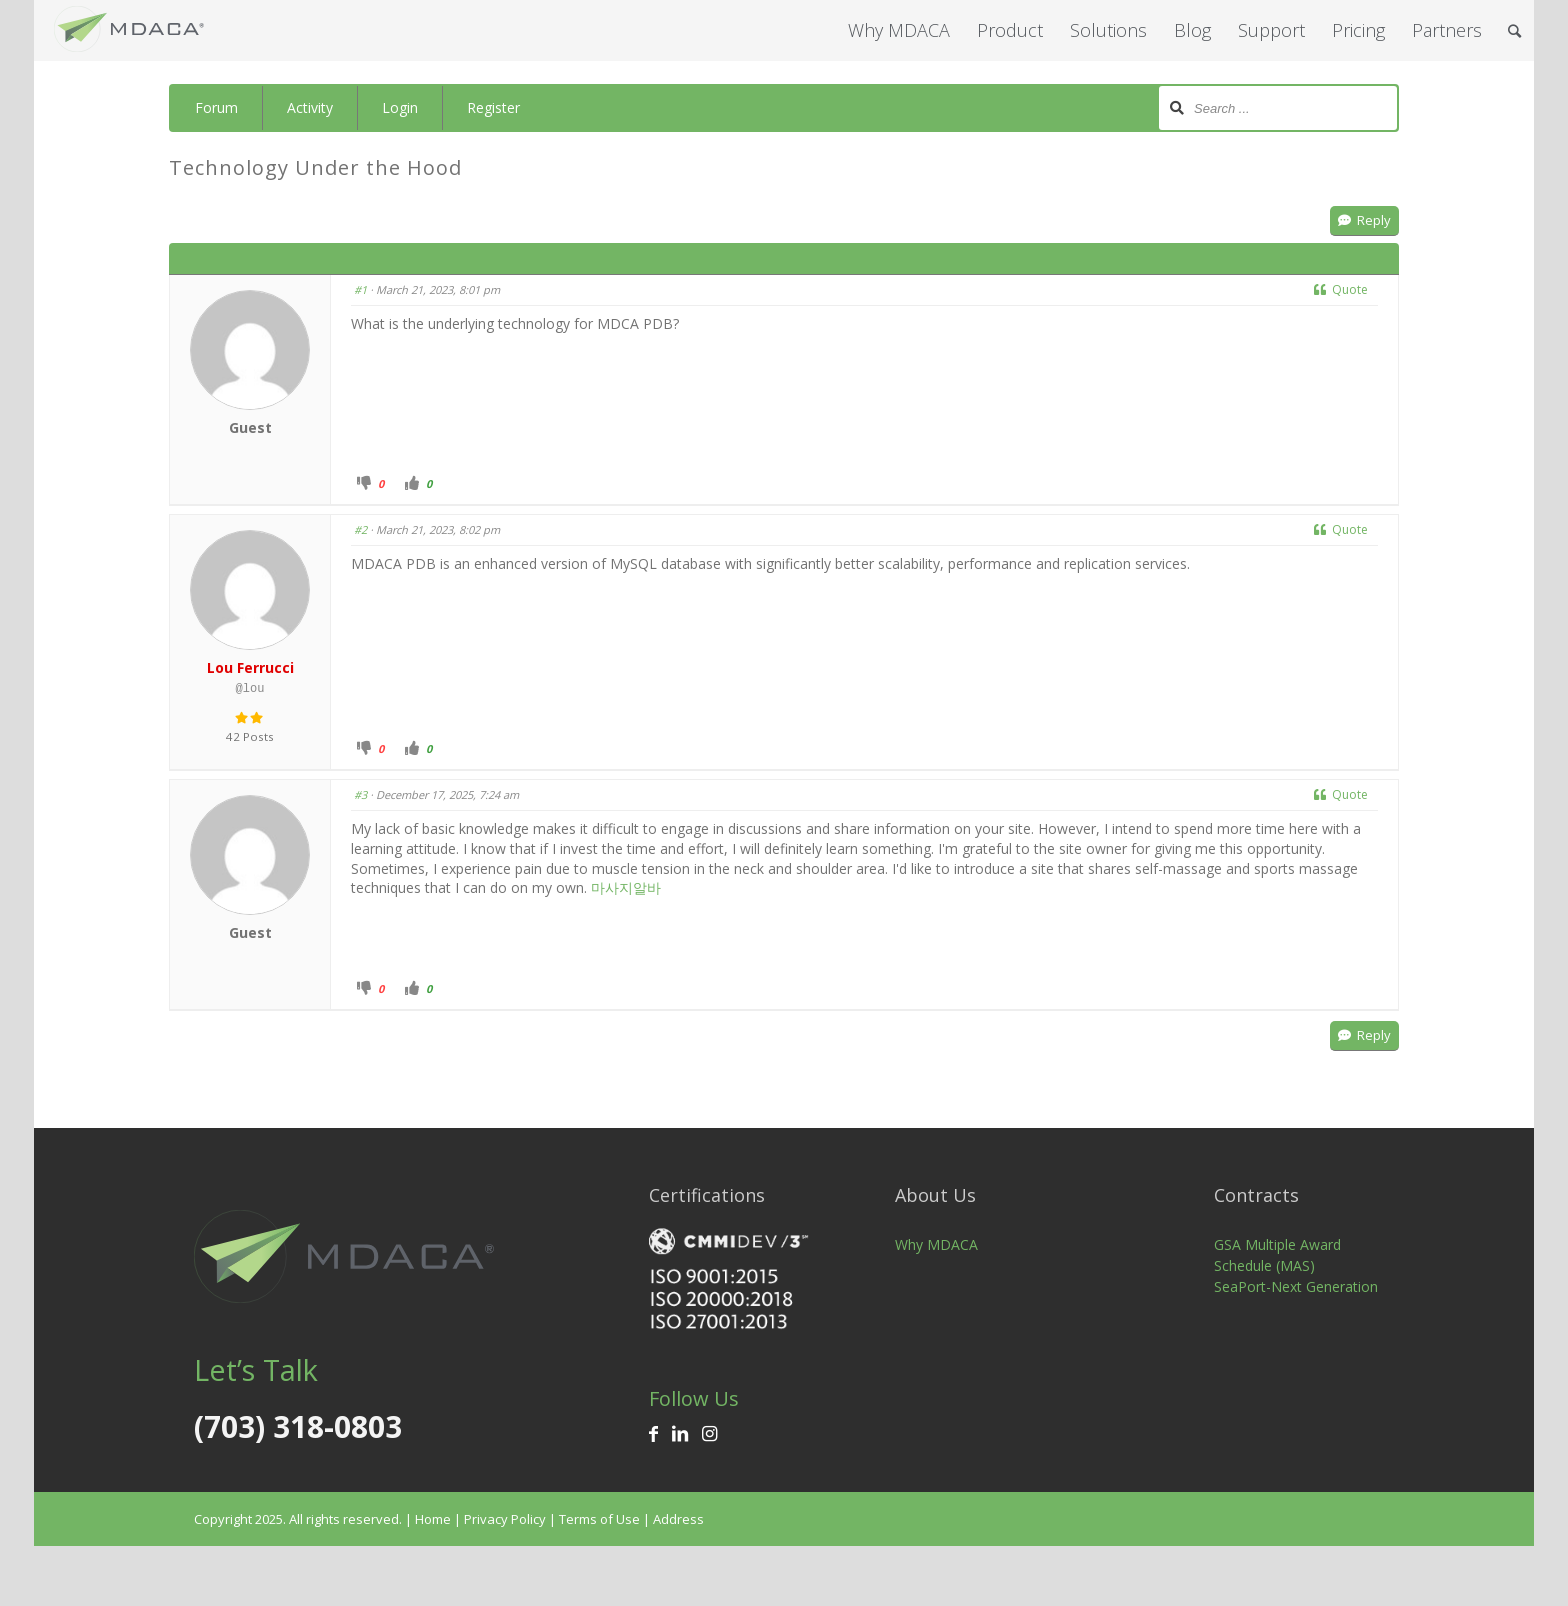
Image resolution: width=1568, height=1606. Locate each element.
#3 (360, 794)
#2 (360, 529)
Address (678, 1519)
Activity (310, 107)
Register (493, 107)
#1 (360, 289)
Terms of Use (599, 1519)
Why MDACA (936, 1244)
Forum (216, 107)
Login (400, 107)
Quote (1341, 289)
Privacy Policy (505, 1519)
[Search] (1514, 30)
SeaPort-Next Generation (1296, 1286)
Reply (1364, 220)
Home (433, 1519)
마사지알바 (626, 887)
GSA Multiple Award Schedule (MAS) (1277, 1255)
